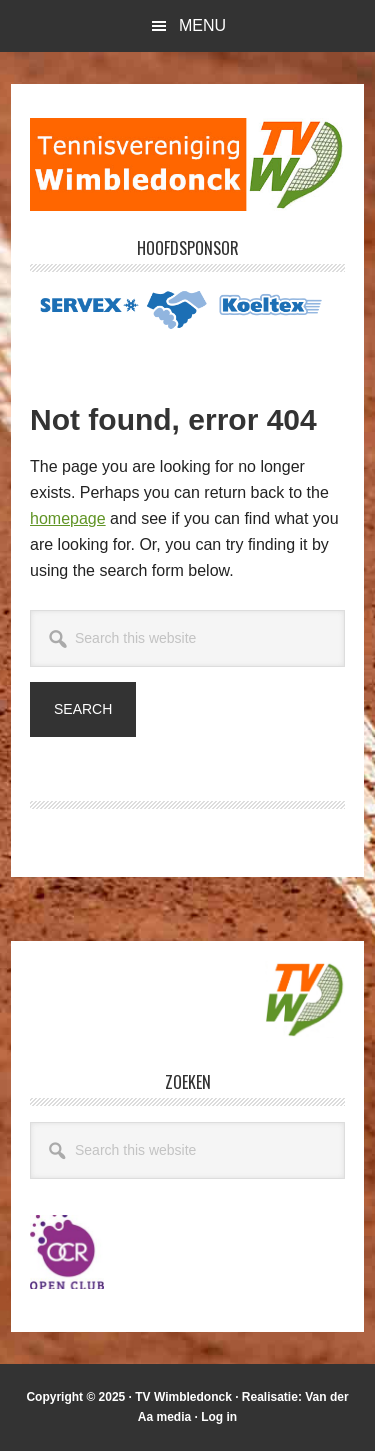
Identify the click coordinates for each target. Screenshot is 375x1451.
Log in (219, 1417)
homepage (68, 518)
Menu (202, 25)
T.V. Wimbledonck (187, 164)
